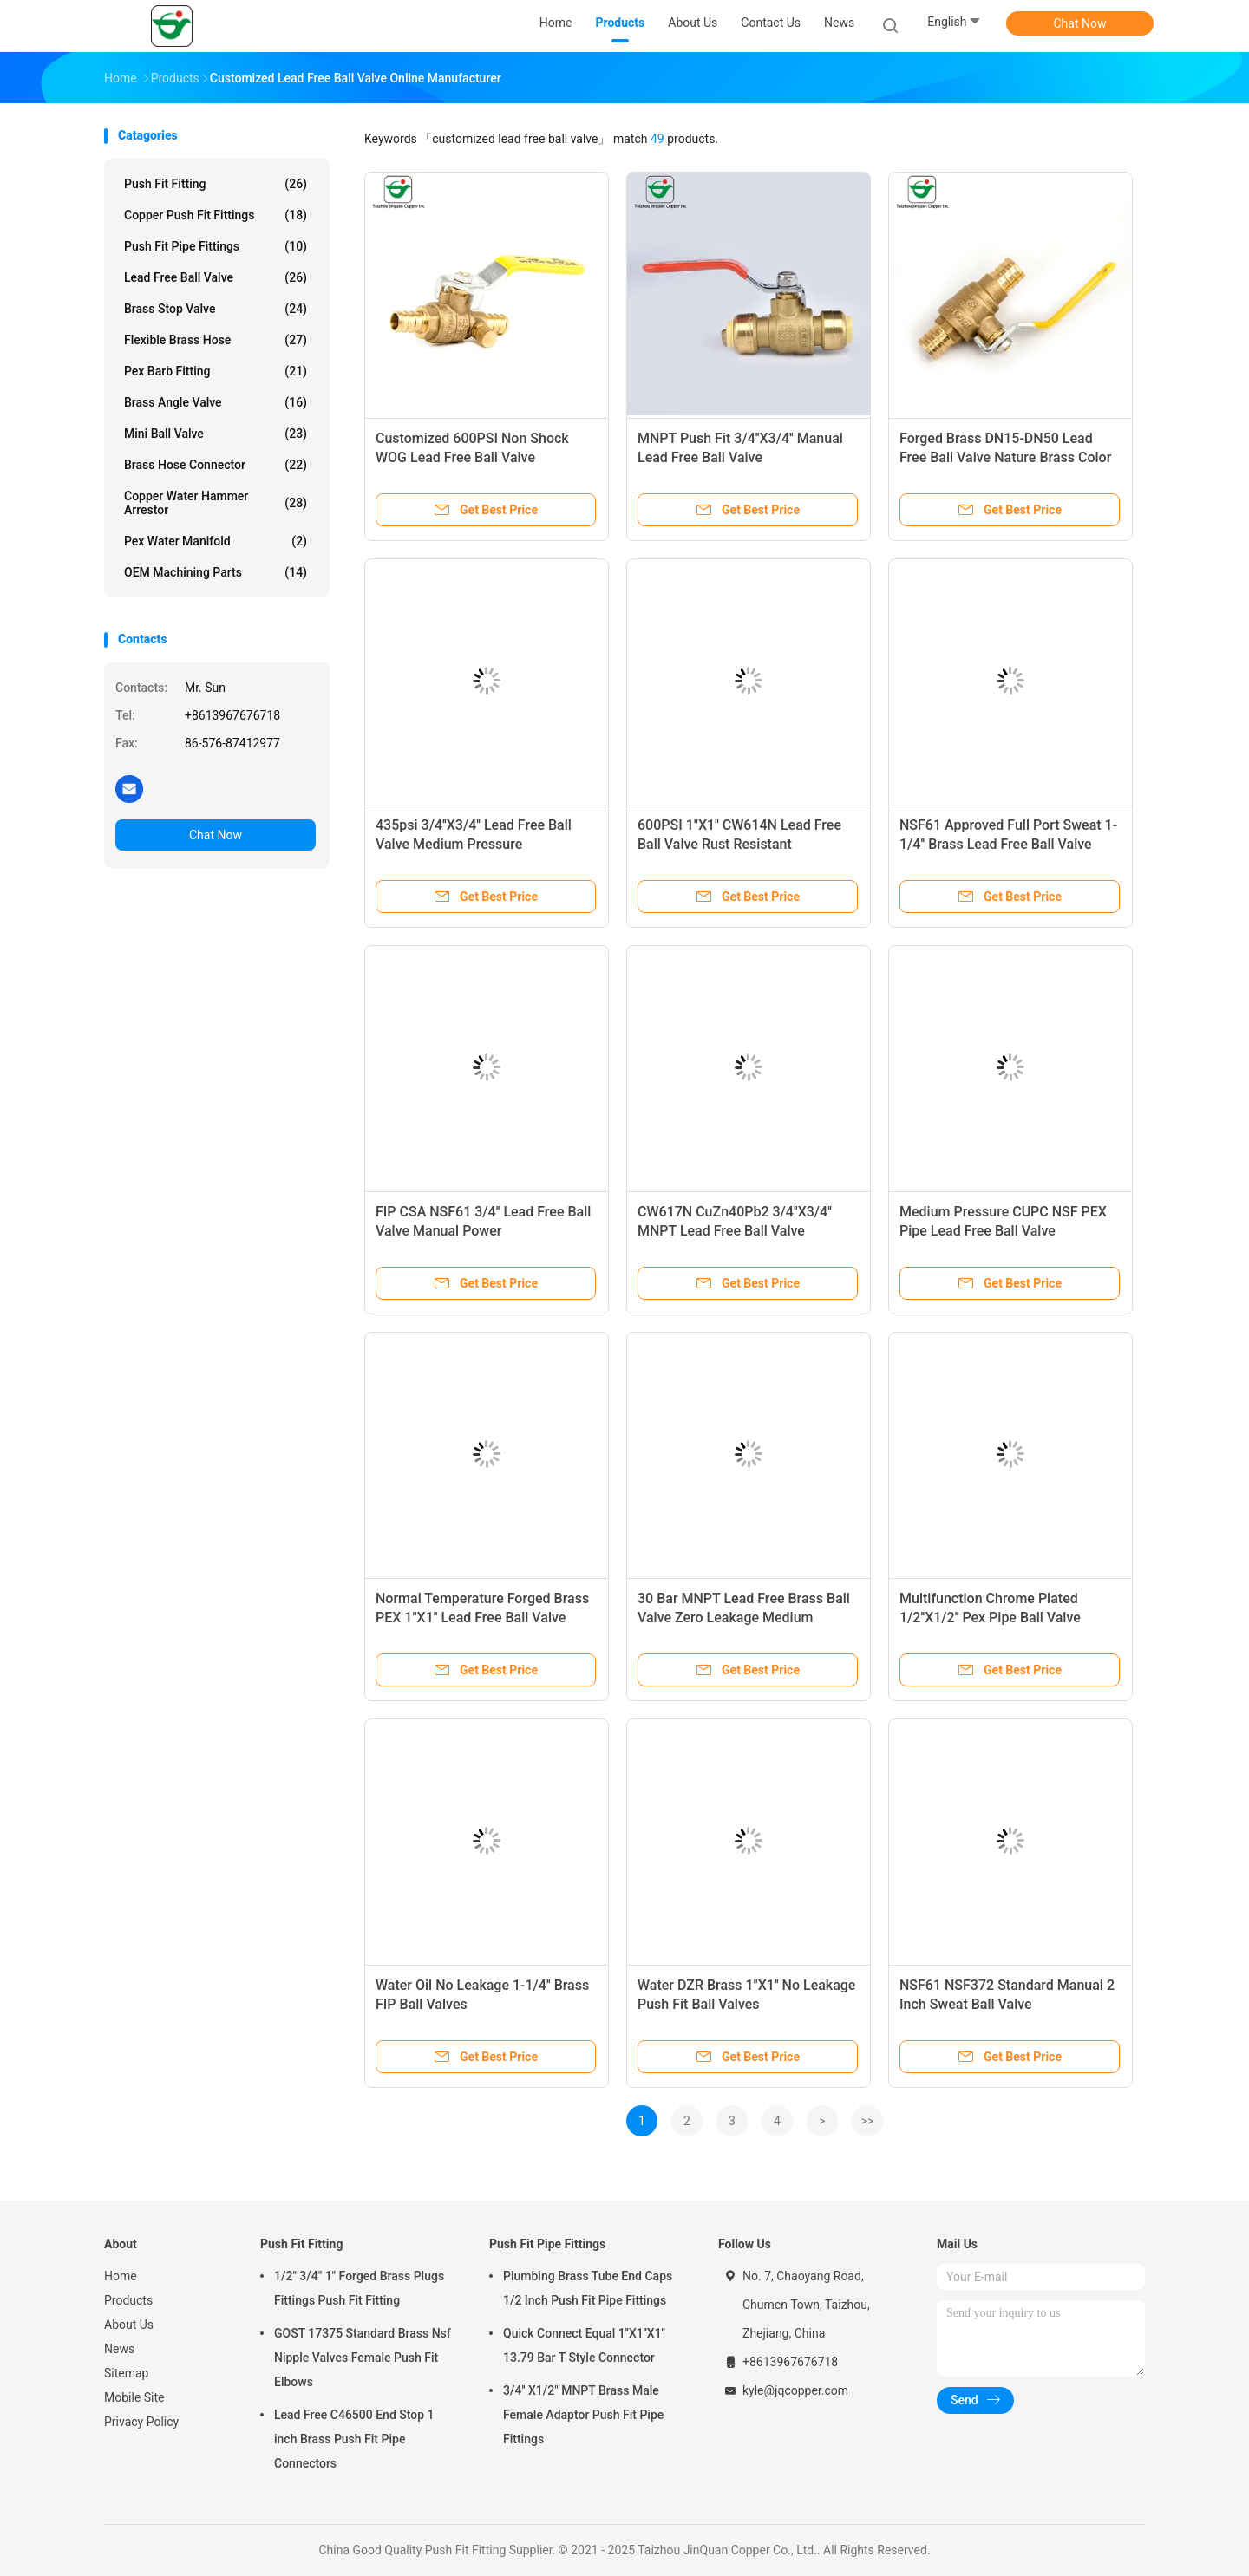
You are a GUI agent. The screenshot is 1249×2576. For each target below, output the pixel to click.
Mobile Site (134, 2397)
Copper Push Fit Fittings (215, 215)
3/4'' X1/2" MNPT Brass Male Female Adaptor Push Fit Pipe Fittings (583, 2415)
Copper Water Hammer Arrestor (215, 503)
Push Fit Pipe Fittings (215, 246)
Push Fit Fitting (215, 183)
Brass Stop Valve (215, 308)
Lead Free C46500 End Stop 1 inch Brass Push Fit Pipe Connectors (354, 2439)
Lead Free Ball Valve (215, 277)
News (119, 2349)
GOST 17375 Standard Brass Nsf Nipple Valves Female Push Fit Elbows (362, 2357)
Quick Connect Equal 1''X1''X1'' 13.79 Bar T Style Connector (584, 2345)
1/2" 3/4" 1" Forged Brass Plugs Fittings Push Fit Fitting (359, 2288)
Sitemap (126, 2373)
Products (128, 2300)
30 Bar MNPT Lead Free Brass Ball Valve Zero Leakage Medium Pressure (744, 1617)
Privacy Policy (141, 2422)
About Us (129, 2324)
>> (867, 2121)
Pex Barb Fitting (215, 371)
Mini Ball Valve (215, 433)
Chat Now (1080, 23)
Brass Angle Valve (215, 402)
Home (120, 2276)
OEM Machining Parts (215, 572)
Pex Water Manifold (215, 541)
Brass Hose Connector (215, 464)
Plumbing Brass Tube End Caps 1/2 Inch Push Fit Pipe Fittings (587, 2288)
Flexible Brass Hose (215, 340)
